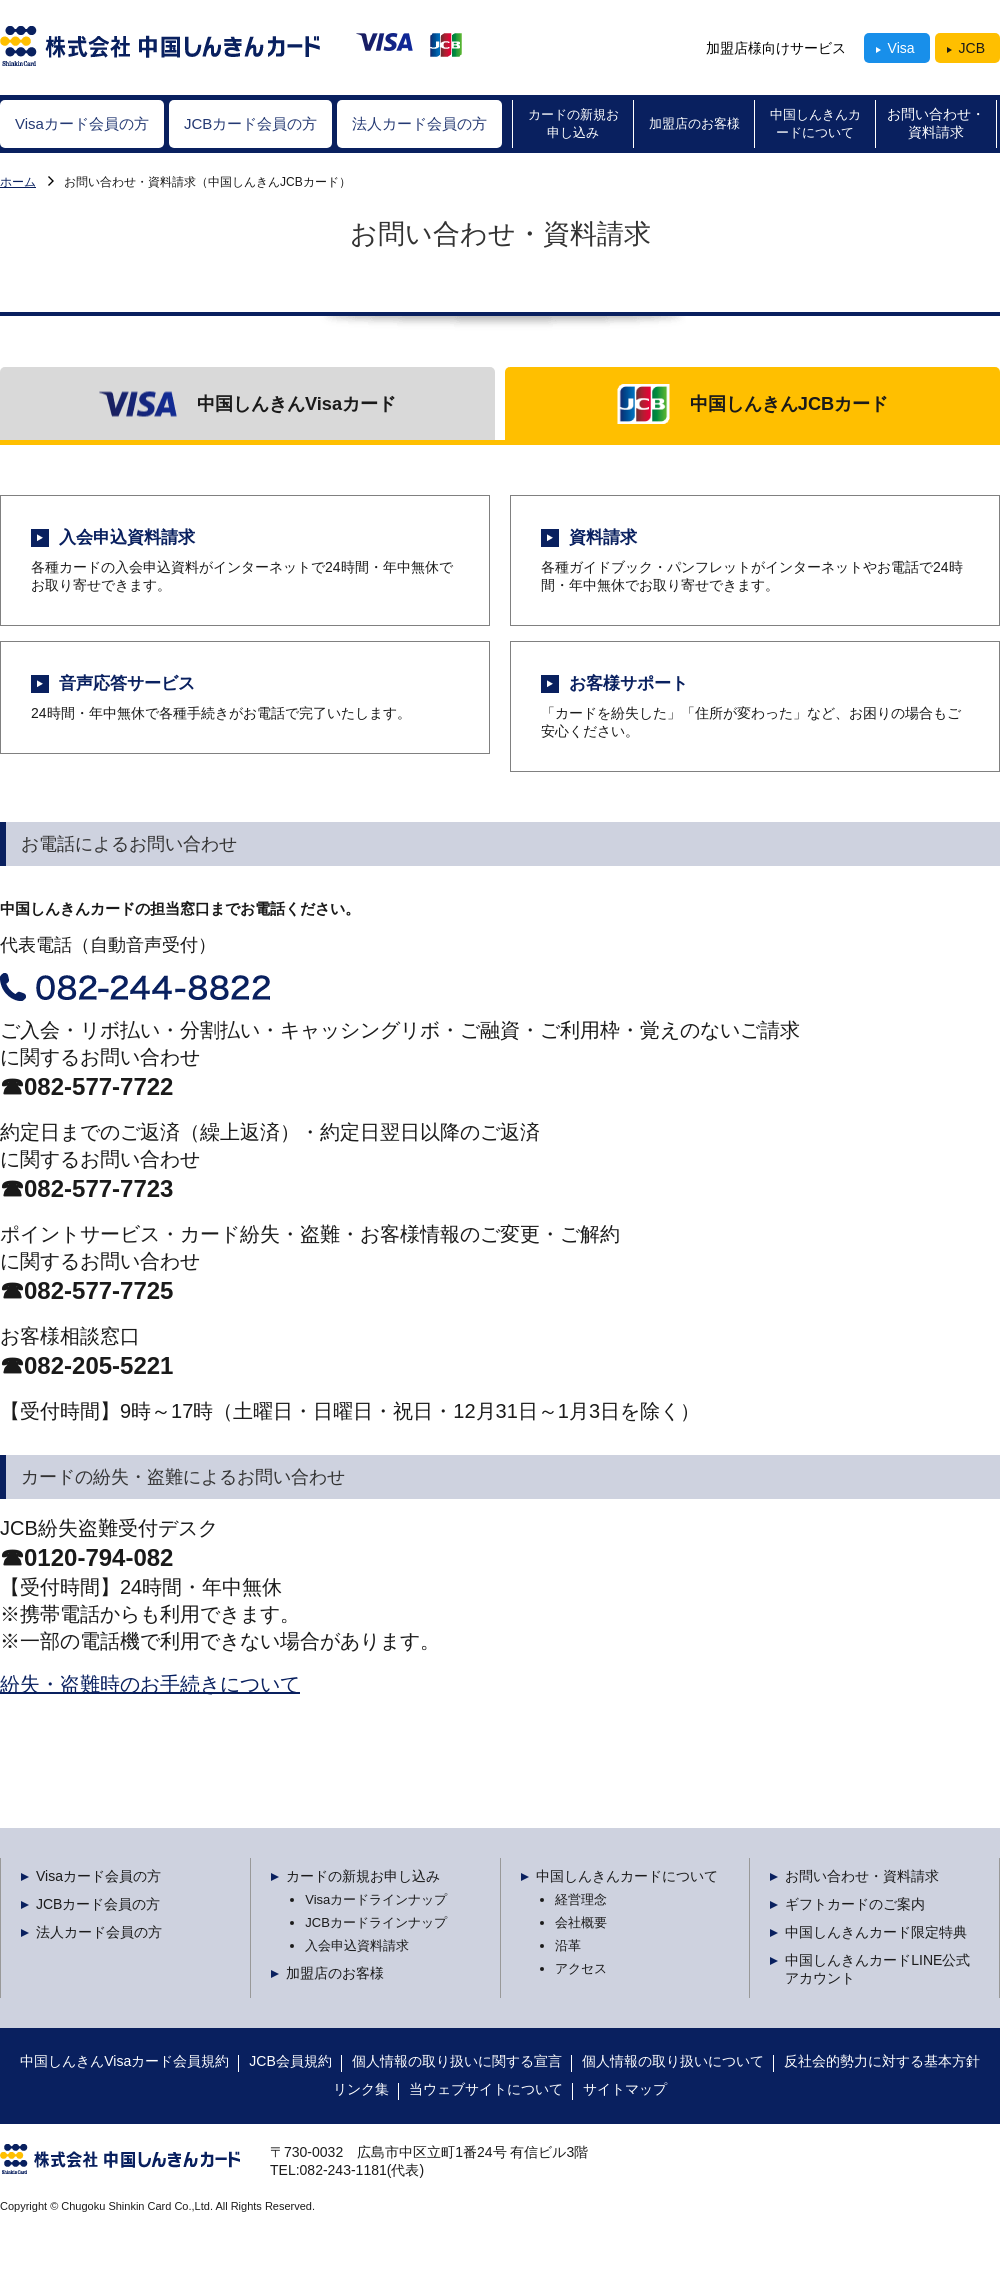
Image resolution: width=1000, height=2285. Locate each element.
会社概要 (581, 1922)
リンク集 (361, 2089)
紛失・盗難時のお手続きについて (150, 1684)
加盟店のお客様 (335, 1973)
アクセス (581, 1968)
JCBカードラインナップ (376, 1922)
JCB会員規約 (290, 2061)
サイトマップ (625, 2089)
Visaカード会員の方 (18, 182)
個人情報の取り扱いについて (673, 2061)
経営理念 (581, 1899)
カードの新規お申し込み (363, 1876)
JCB (972, 48)
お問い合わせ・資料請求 (862, 1876)
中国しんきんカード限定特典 (876, 1932)
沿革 (568, 1945)
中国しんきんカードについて (627, 1876)
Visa (901, 48)
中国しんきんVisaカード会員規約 (124, 2061)
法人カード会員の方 (99, 1932)
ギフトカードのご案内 (855, 1904)
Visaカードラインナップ (376, 1899)
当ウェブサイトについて (486, 2089)
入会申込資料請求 (357, 1945)
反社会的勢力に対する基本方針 (882, 2061)
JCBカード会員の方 (98, 1904)
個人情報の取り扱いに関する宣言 (457, 2061)
